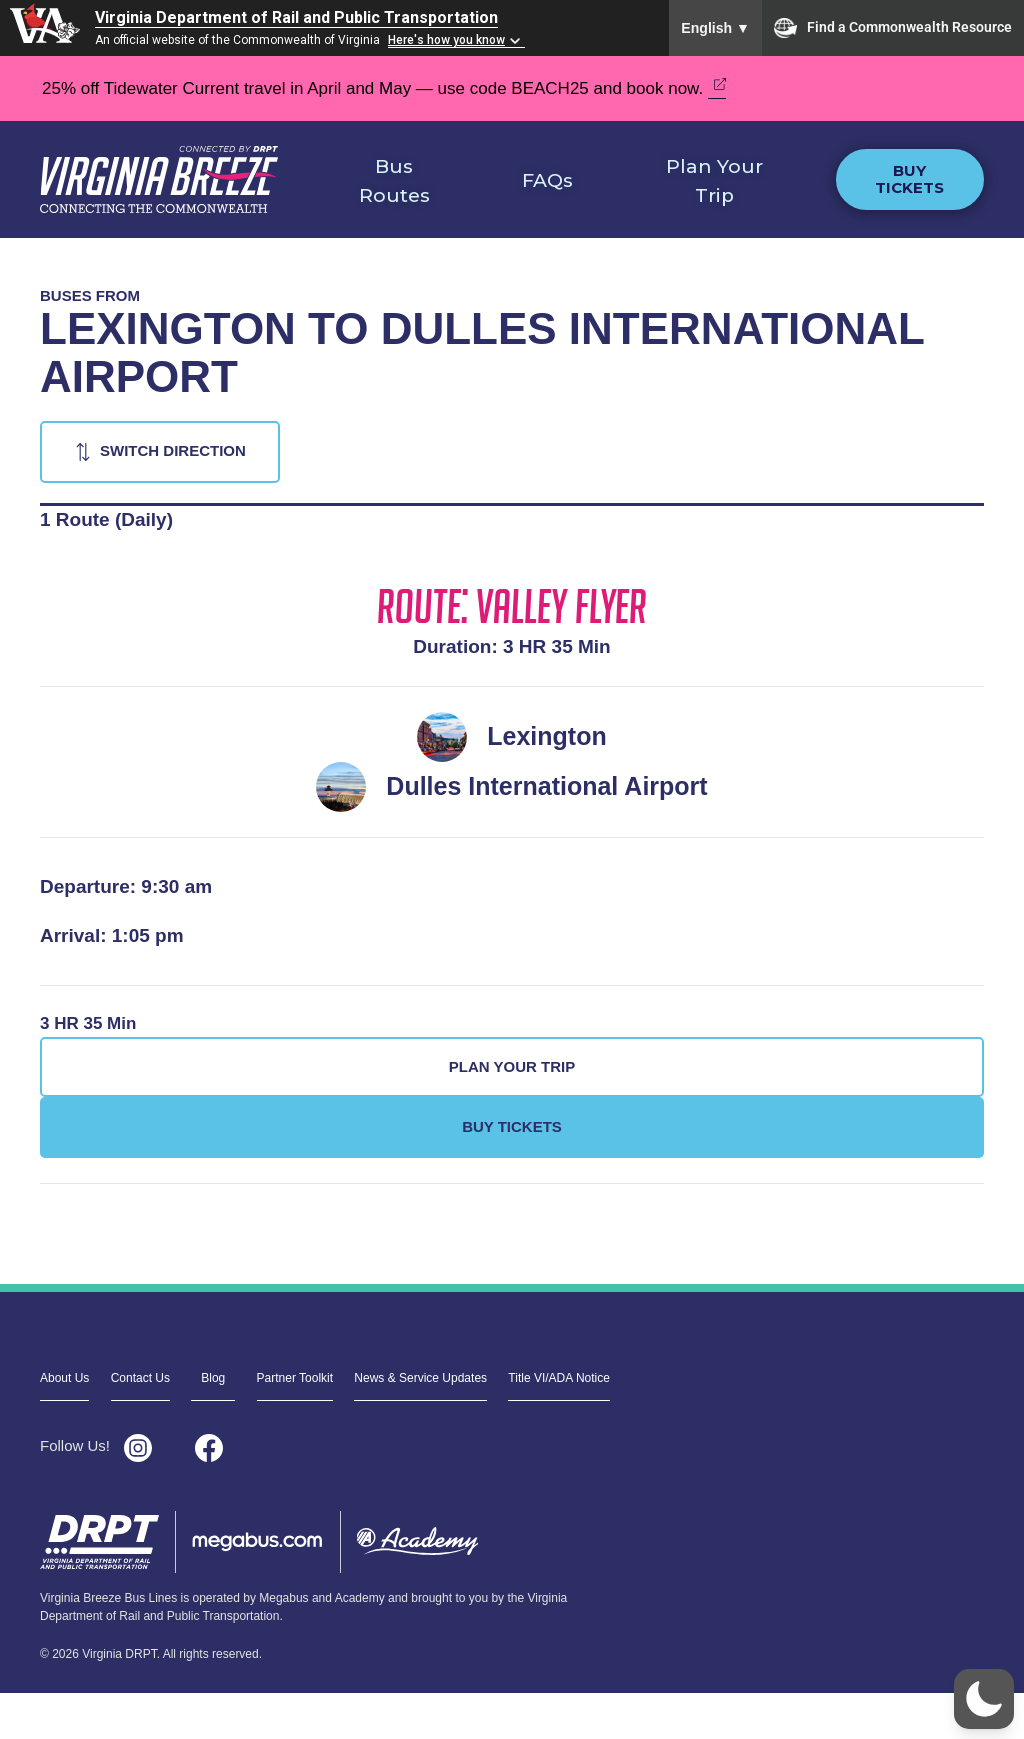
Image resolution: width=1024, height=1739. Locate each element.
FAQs (547, 180)
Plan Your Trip (714, 181)
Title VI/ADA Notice (559, 1378)
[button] (984, 1699)
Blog (213, 1378)
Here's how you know (446, 40)
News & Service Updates (420, 1378)
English (715, 28)
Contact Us (140, 1378)
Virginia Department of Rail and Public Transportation (296, 17)
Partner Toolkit (295, 1378)
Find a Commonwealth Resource (893, 28)
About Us (64, 1378)
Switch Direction (173, 450)
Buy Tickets (909, 179)
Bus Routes (394, 181)
